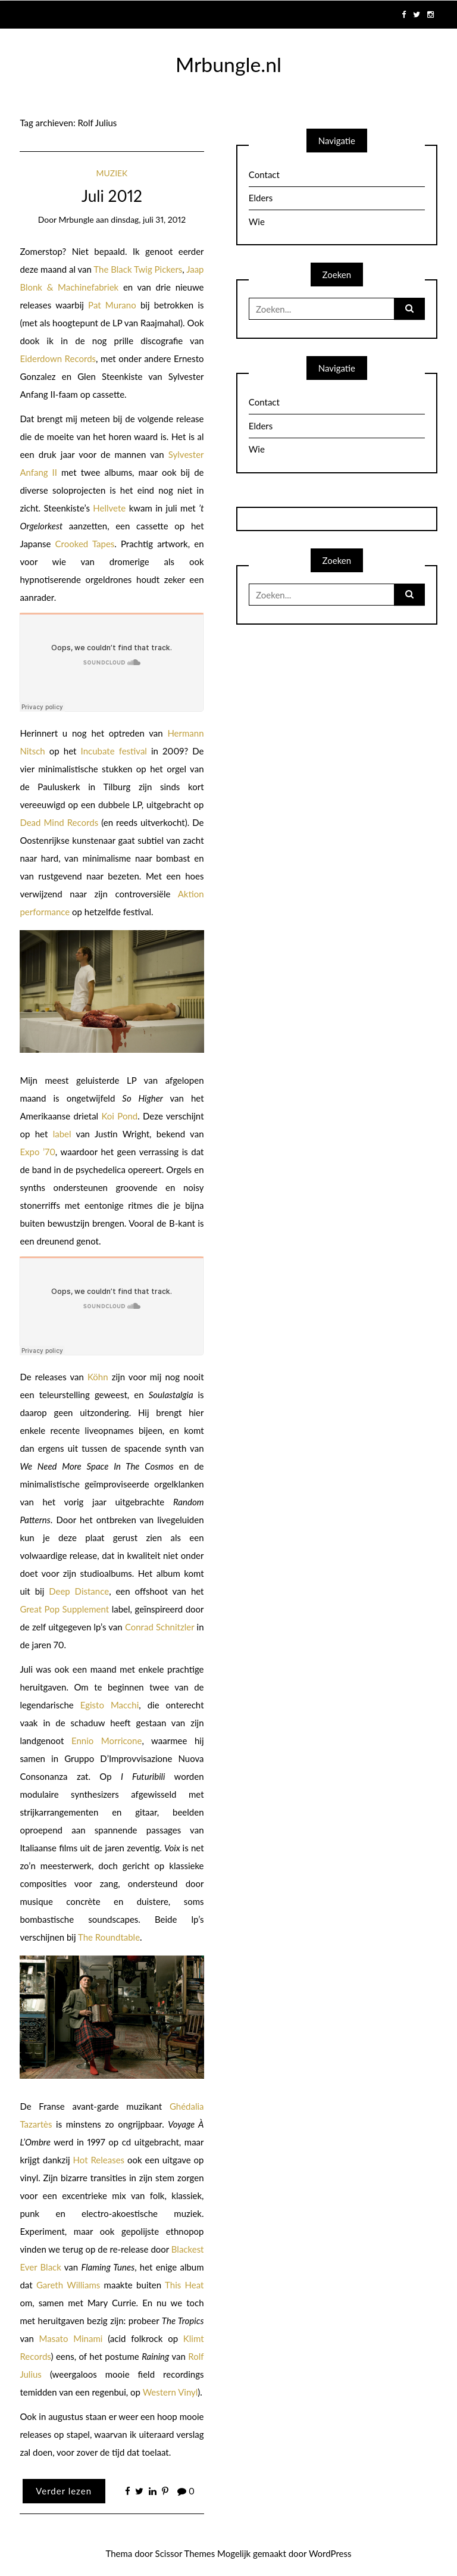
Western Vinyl (170, 2392)
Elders (261, 197)
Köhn (97, 1376)
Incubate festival (114, 751)
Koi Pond (119, 1116)
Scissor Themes (185, 2553)
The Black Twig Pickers (137, 269)
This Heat (184, 2284)
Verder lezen (64, 2490)
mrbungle (75, 219)
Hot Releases (99, 2159)
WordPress (330, 2553)
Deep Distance (79, 1591)
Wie (257, 221)
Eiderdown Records (58, 358)
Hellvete (109, 508)
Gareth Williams (68, 2284)
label (62, 1133)
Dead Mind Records (59, 822)
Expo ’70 (37, 1151)
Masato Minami (71, 2338)
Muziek (112, 173)
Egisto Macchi (109, 1704)
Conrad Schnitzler (159, 1626)
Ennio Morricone (106, 1740)
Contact (264, 174)
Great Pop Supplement (64, 1609)
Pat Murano (112, 305)
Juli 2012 (112, 195)
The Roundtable (109, 1937)
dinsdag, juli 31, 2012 (148, 219)
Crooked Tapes (85, 543)
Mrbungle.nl (228, 64)
